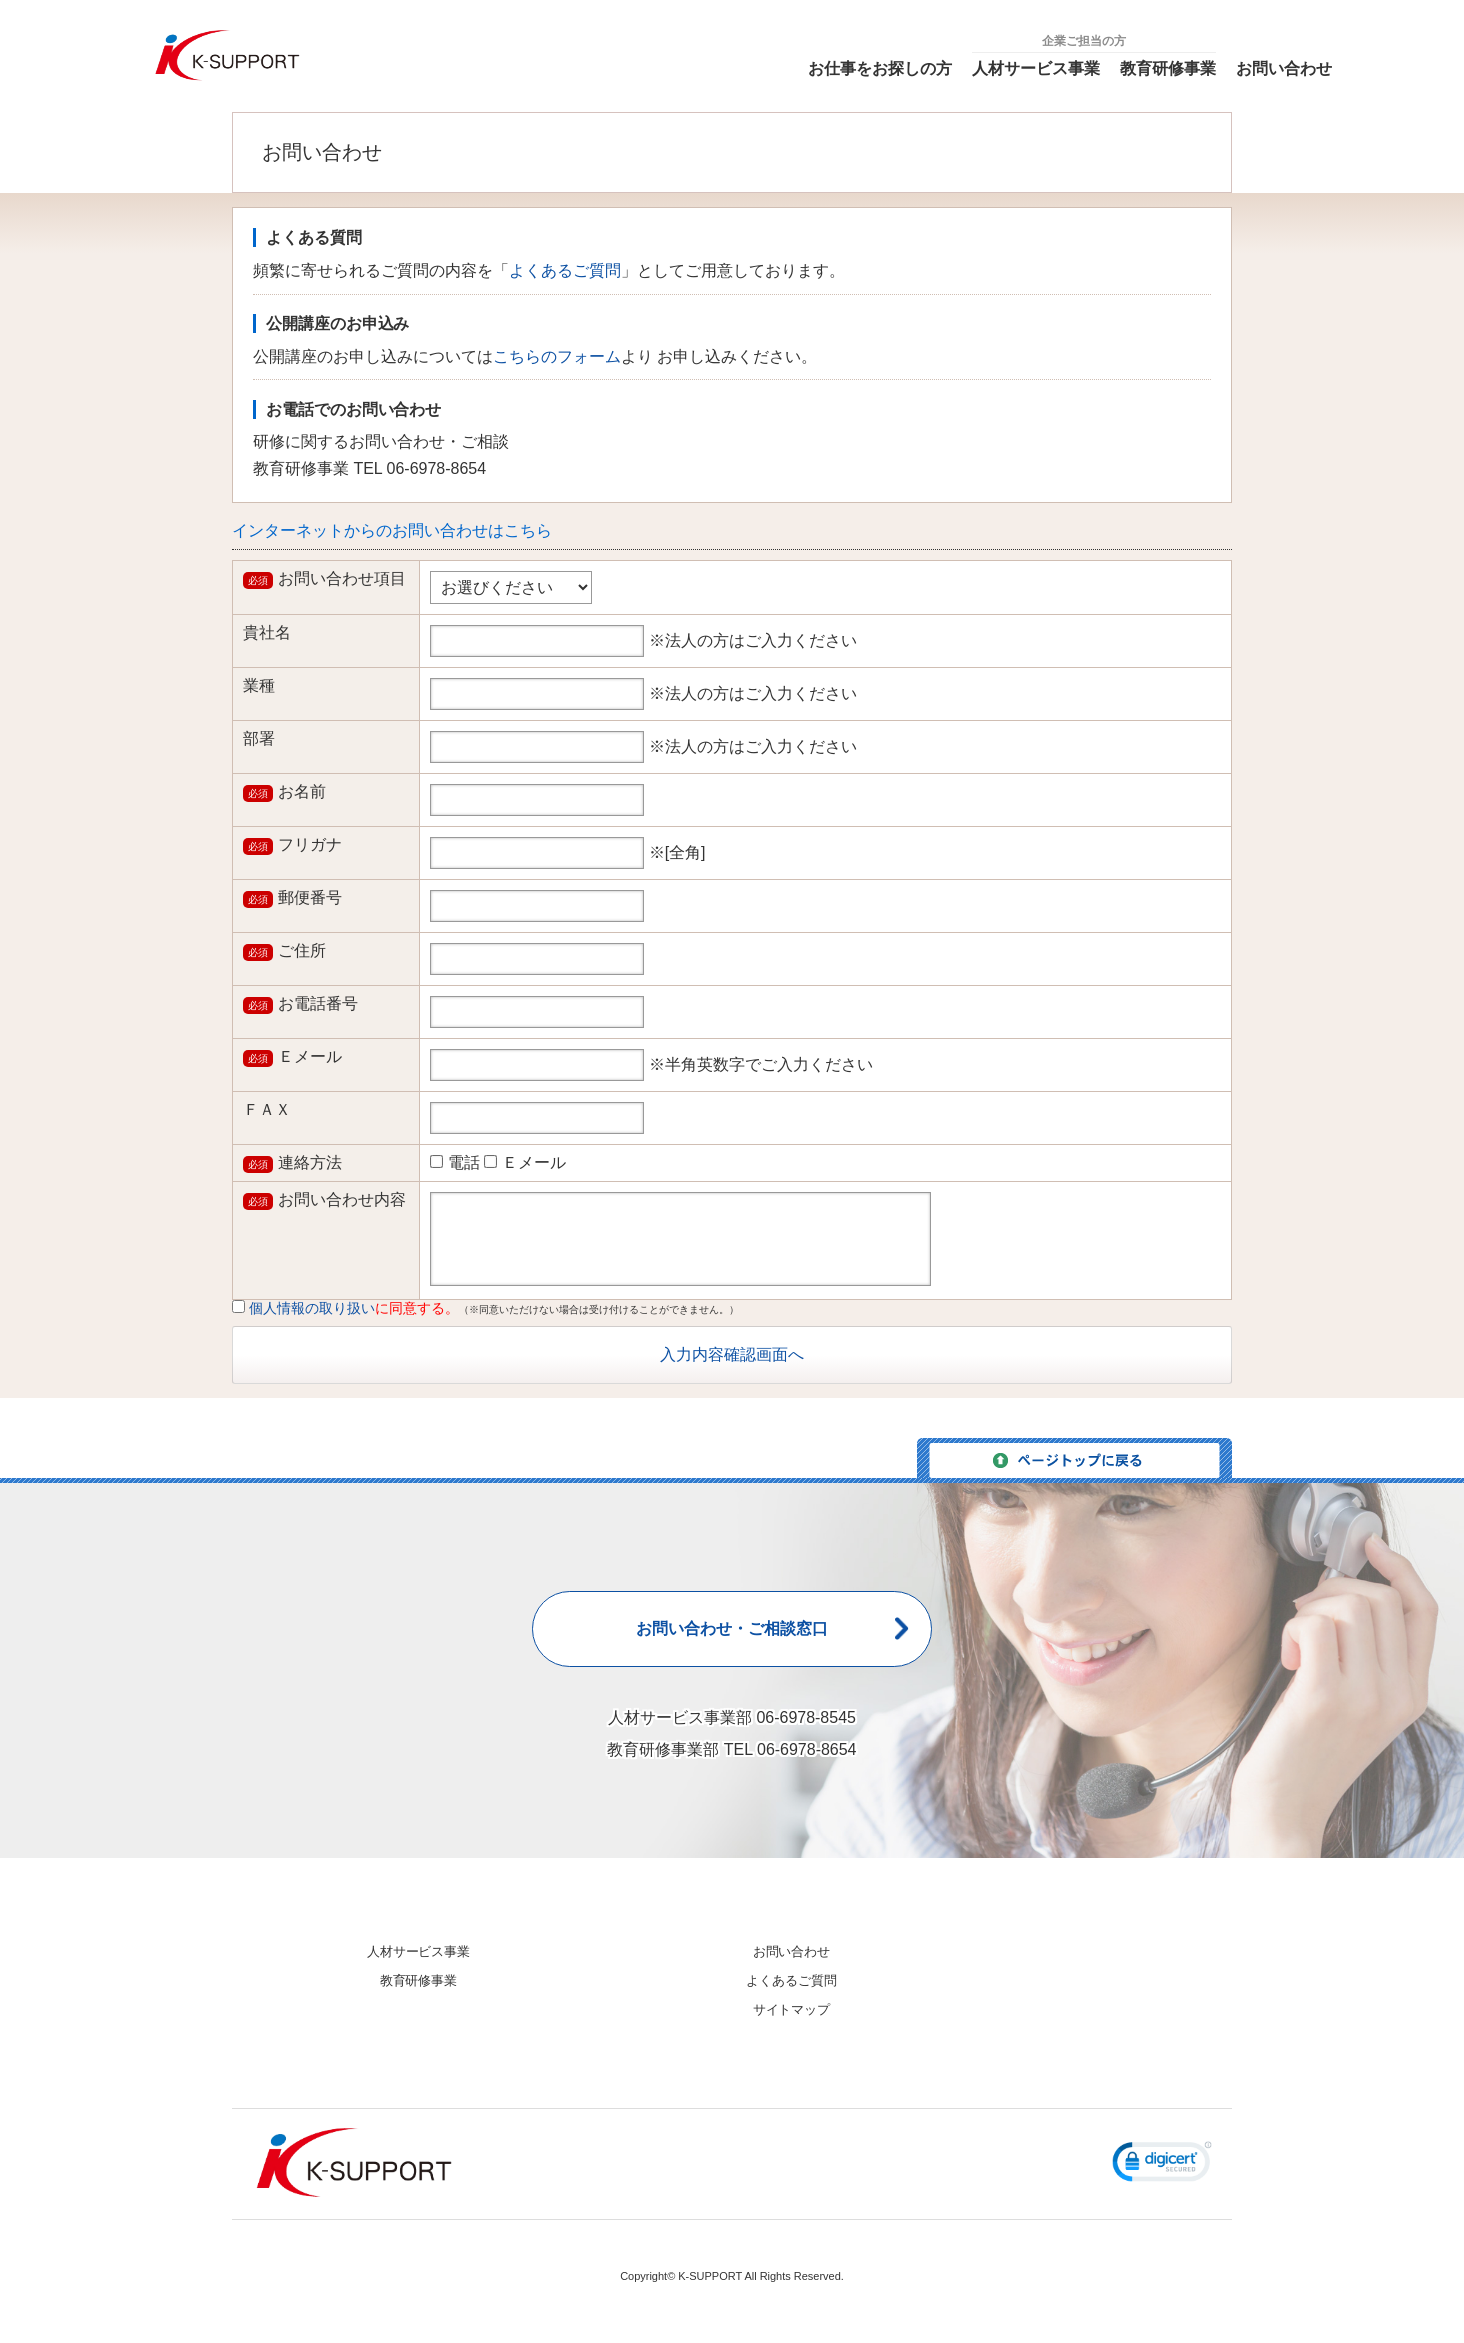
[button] (1162, 2175)
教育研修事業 (1168, 68)
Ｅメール (524, 1162)
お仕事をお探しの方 (880, 68)
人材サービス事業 (1036, 68)
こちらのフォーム (557, 356)
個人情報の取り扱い (312, 1308)
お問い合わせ (1284, 68)
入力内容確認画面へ (732, 1354)
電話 (454, 1162)
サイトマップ (792, 2009)
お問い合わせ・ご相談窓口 (732, 1632)
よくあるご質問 (565, 270)
